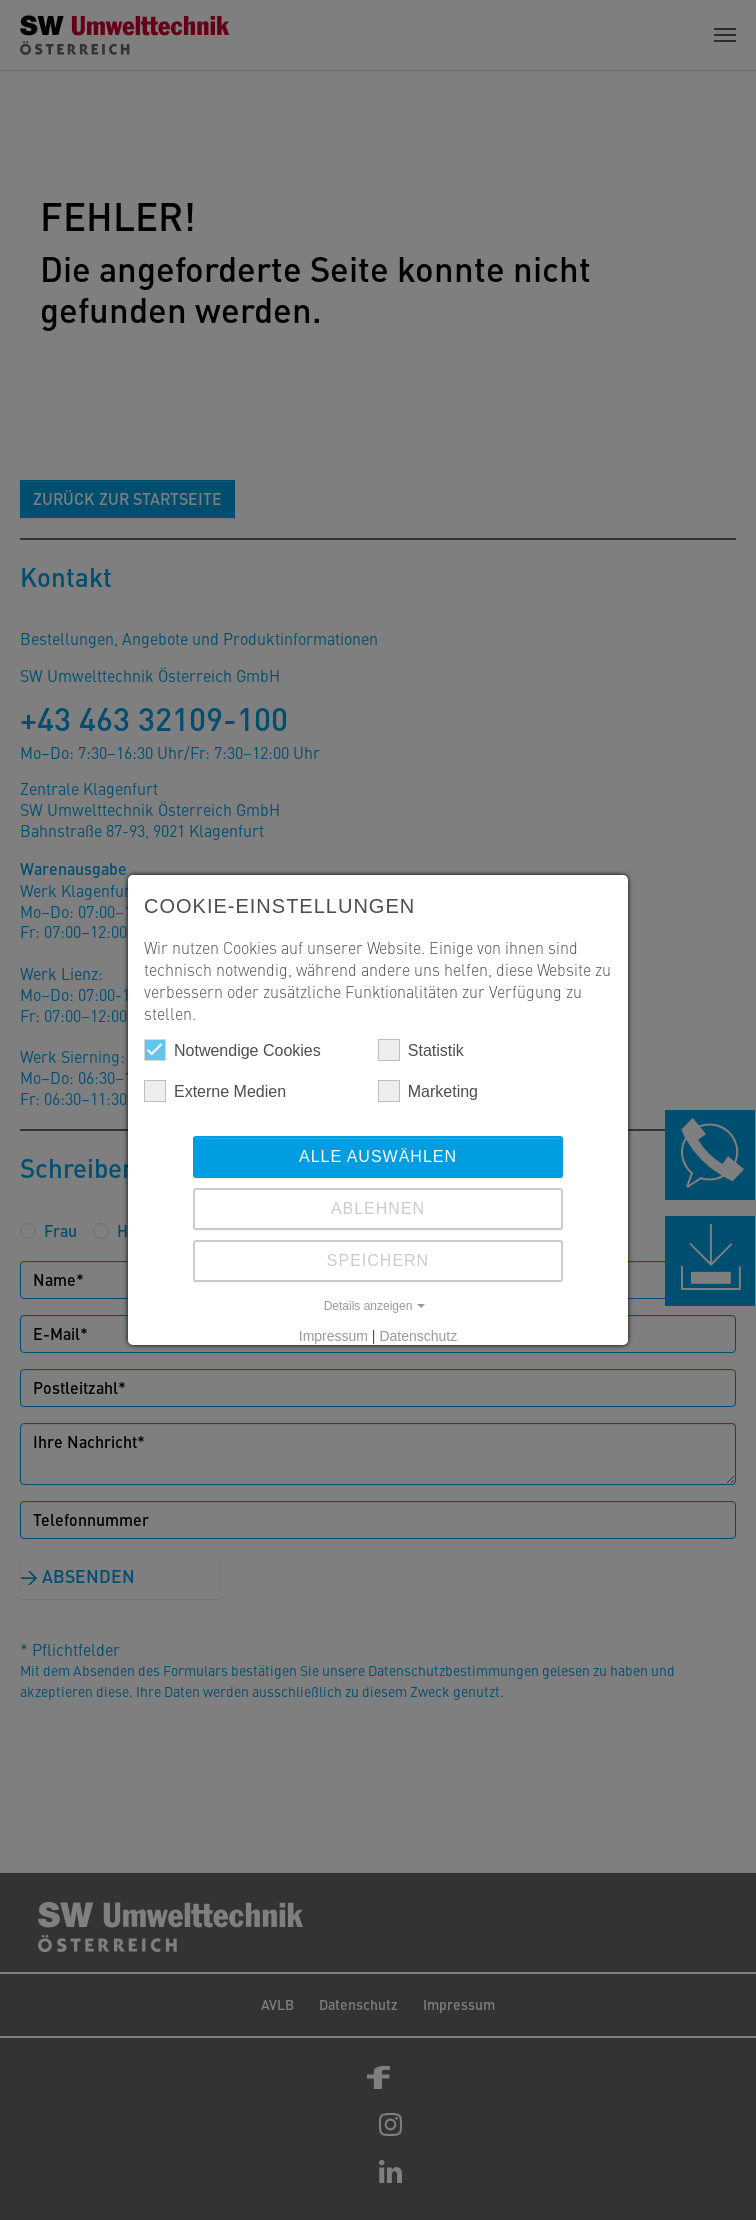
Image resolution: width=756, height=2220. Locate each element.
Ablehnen (378, 1208)
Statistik (421, 1050)
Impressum (333, 1336)
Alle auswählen (378, 1156)
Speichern (378, 1260)
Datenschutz (418, 1336)
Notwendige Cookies (232, 1050)
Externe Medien (215, 1091)
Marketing (428, 1091)
